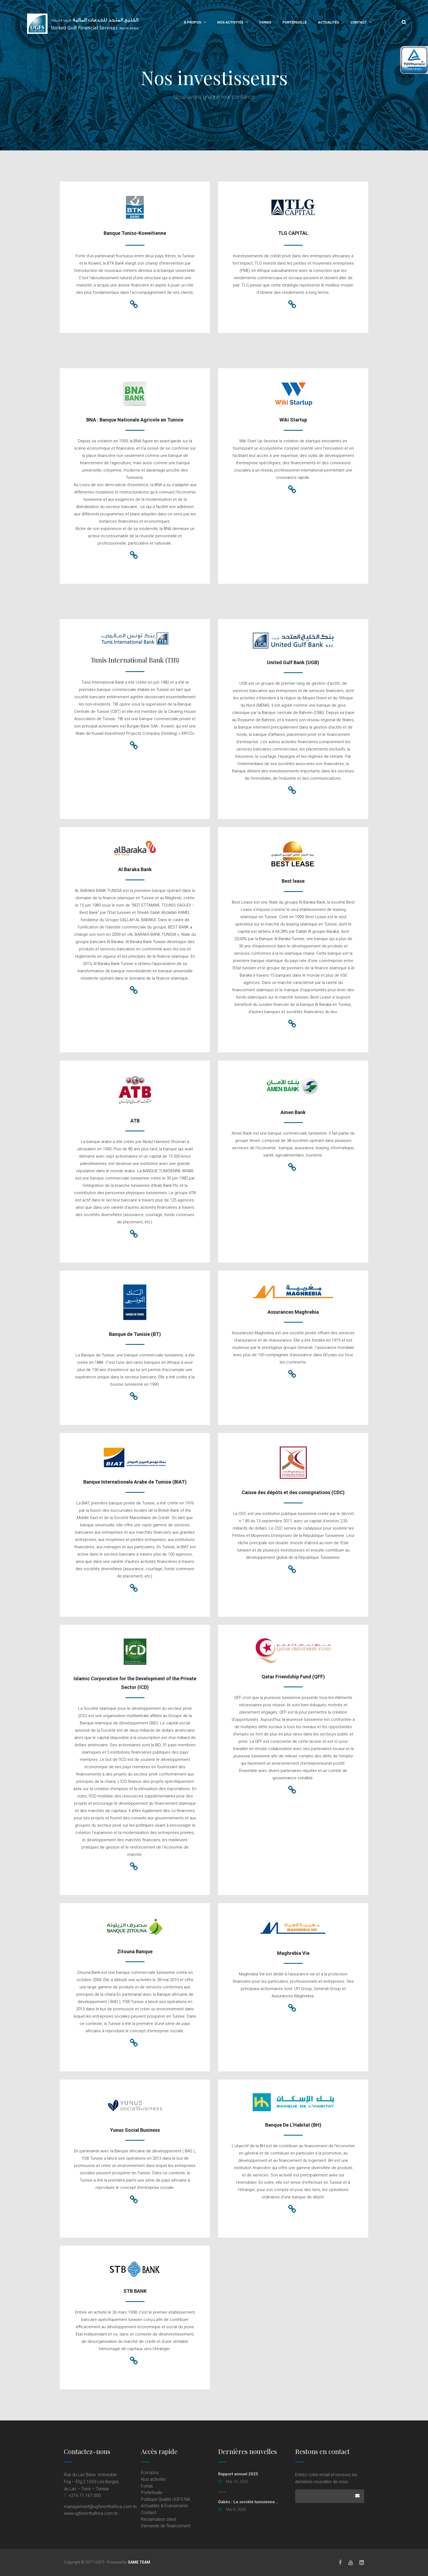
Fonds (265, 22)
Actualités (328, 22)
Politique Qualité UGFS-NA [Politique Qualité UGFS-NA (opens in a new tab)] (165, 2499)
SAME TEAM (139, 2562)
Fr (379, 22)
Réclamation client (158, 2519)
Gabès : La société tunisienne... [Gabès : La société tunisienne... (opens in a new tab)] (248, 2501)
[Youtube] (350, 2562)
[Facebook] (340, 2562)
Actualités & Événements (164, 2505)
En (389, 22)
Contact (358, 22)
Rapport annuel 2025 (238, 2474)
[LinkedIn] (362, 2562)
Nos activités (230, 22)
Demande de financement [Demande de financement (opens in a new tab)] (165, 2525)
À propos (192, 22)
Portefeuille (294, 22)
